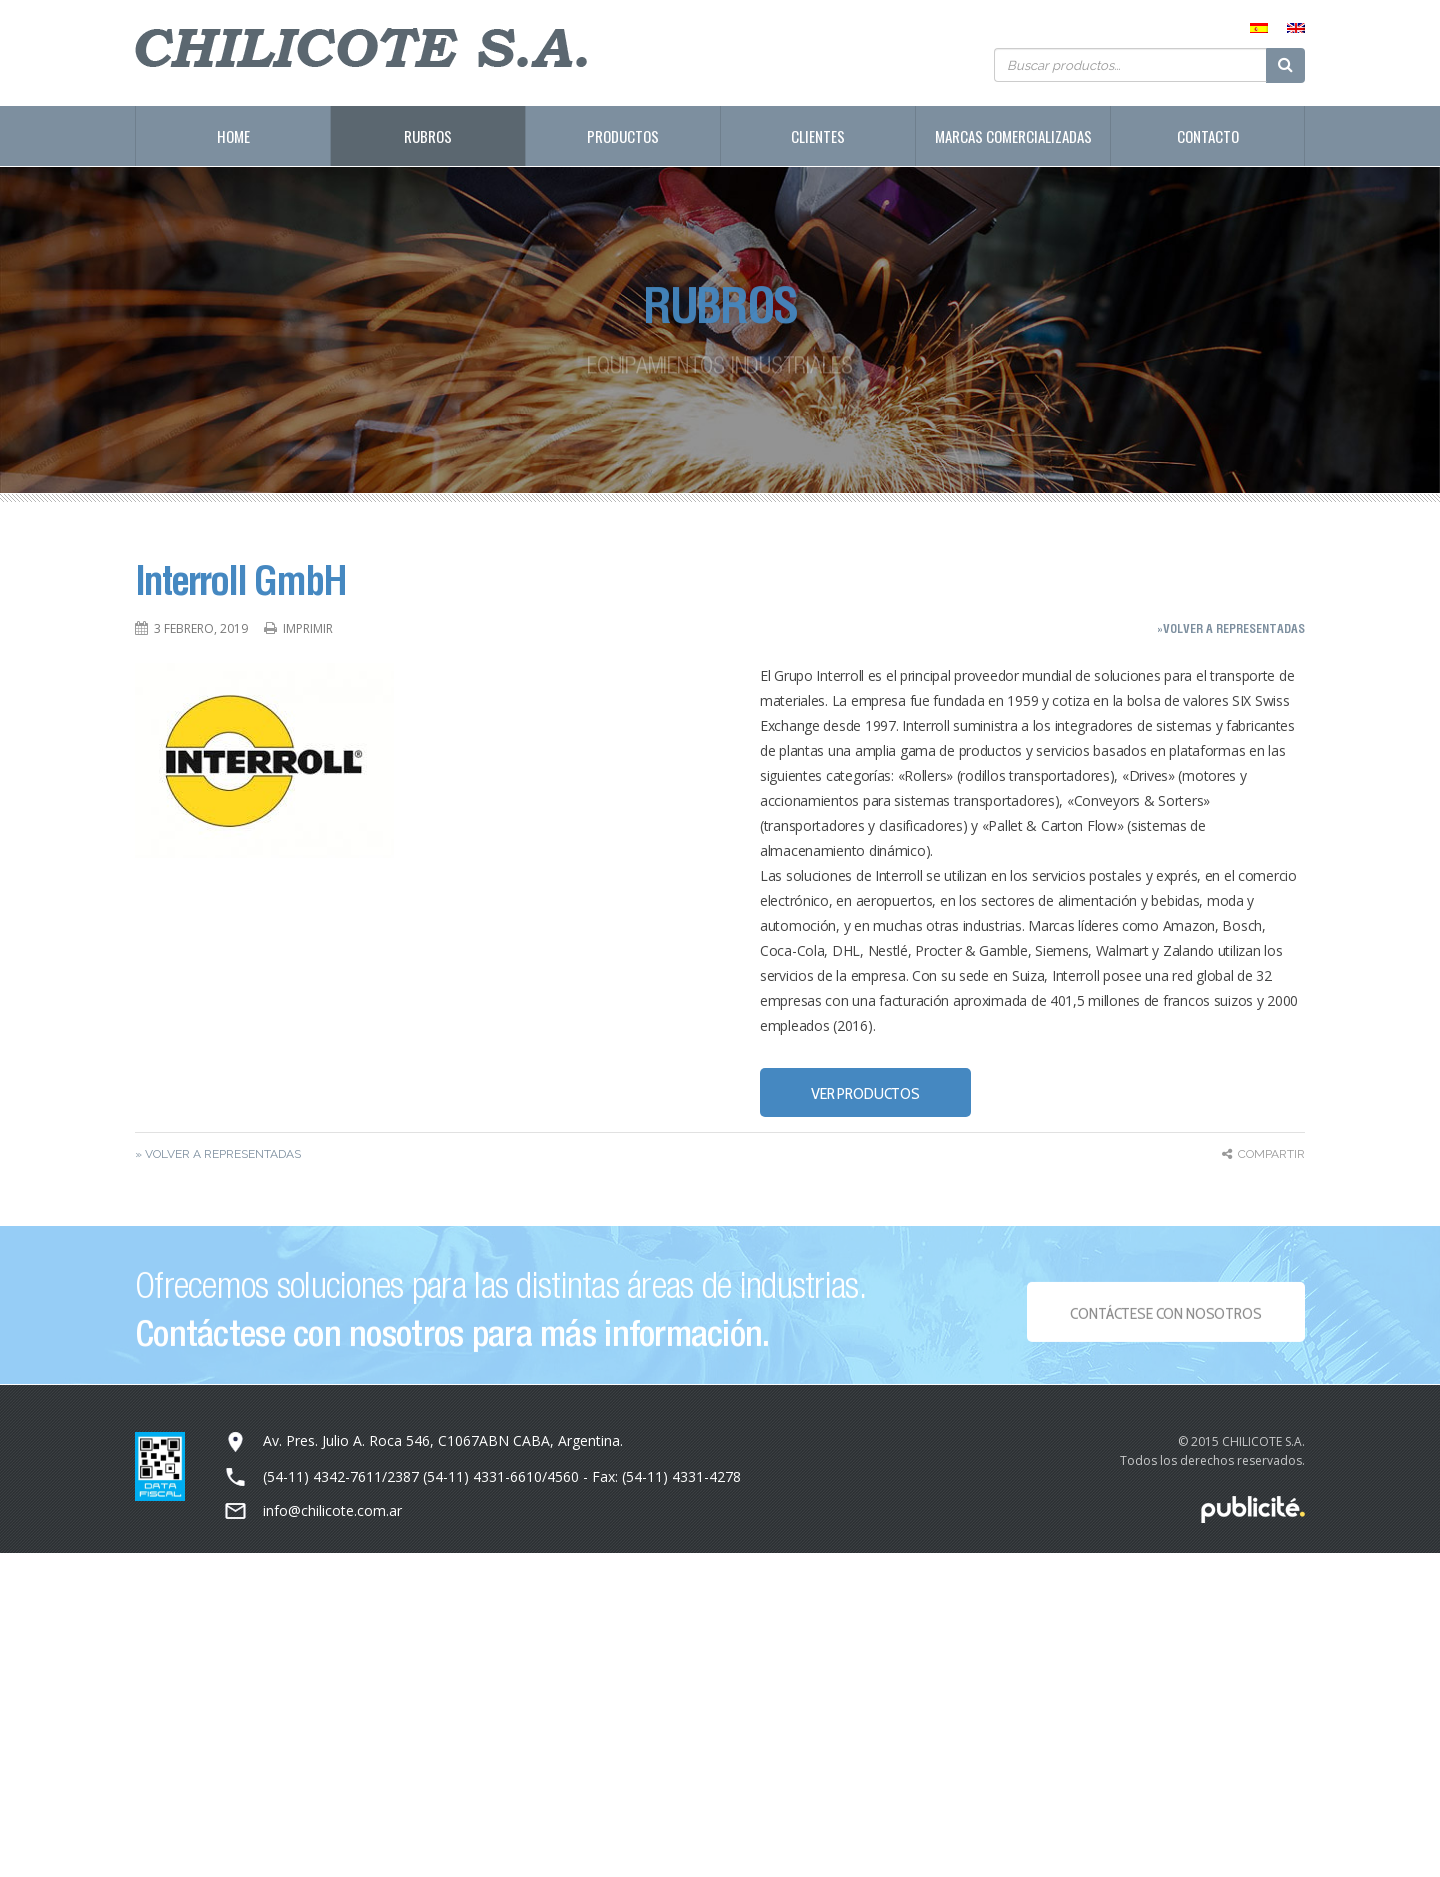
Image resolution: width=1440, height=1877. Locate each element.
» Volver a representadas (218, 1154)
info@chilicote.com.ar (332, 1510)
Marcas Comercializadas (1013, 136)
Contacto (1208, 136)
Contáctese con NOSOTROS (1165, 1319)
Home (233, 136)
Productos (623, 136)
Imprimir (308, 628)
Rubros (428, 136)
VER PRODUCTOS (865, 1093)
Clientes (818, 136)
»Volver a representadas (1231, 628)
